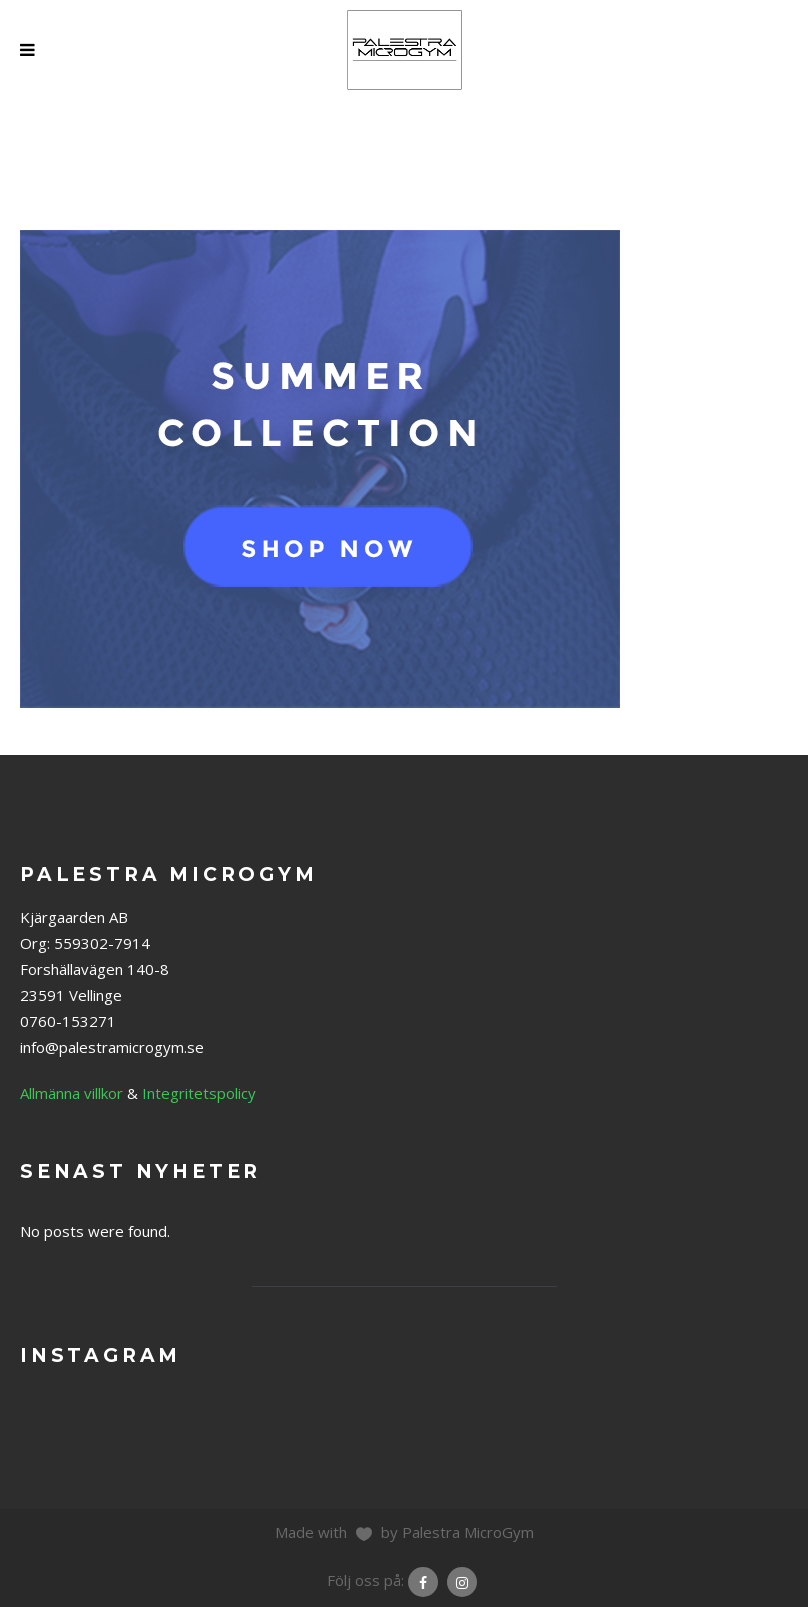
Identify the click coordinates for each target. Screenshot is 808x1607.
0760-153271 (68, 1021)
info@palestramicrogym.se (112, 1047)
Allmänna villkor (71, 1093)
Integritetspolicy (199, 1093)
